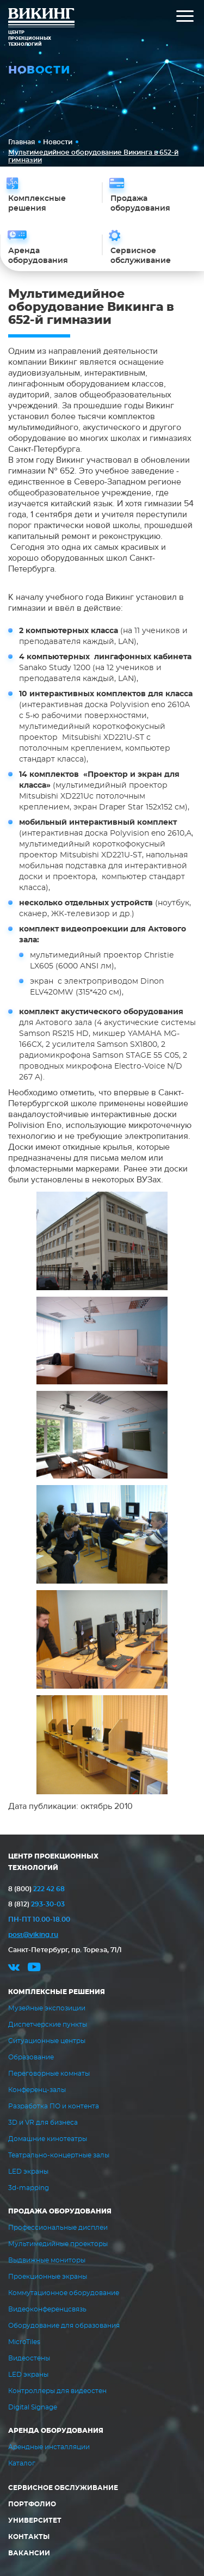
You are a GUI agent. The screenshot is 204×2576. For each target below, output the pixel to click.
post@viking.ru (33, 1934)
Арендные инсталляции (49, 2447)
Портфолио (32, 2504)
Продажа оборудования (60, 2211)
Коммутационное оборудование (63, 2293)
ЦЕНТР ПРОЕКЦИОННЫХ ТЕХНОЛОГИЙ (53, 1862)
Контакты (29, 2537)
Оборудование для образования (64, 2325)
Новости (57, 142)
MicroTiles (24, 2342)
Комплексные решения (56, 1992)
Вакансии (29, 2553)
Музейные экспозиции (46, 2008)
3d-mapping (28, 2188)
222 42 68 (36, 1889)
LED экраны (28, 2171)
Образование (31, 2057)
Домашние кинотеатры (47, 2139)
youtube (34, 1968)
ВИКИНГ (41, 19)
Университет (34, 2520)
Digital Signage (32, 2407)
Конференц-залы (37, 2090)
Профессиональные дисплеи (58, 2227)
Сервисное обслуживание (63, 2488)
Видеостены (29, 2358)
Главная (21, 142)
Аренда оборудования (55, 2430)
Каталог (21, 2463)
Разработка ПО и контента (53, 2106)
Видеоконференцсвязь (47, 2309)
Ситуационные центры (46, 2041)
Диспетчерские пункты (47, 2024)
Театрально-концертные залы (58, 2155)
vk (14, 1968)
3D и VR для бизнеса (43, 2122)
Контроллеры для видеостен (57, 2391)
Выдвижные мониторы (46, 2260)
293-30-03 (36, 1904)
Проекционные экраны (47, 2276)
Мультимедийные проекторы (58, 2244)
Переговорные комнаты (49, 2073)
